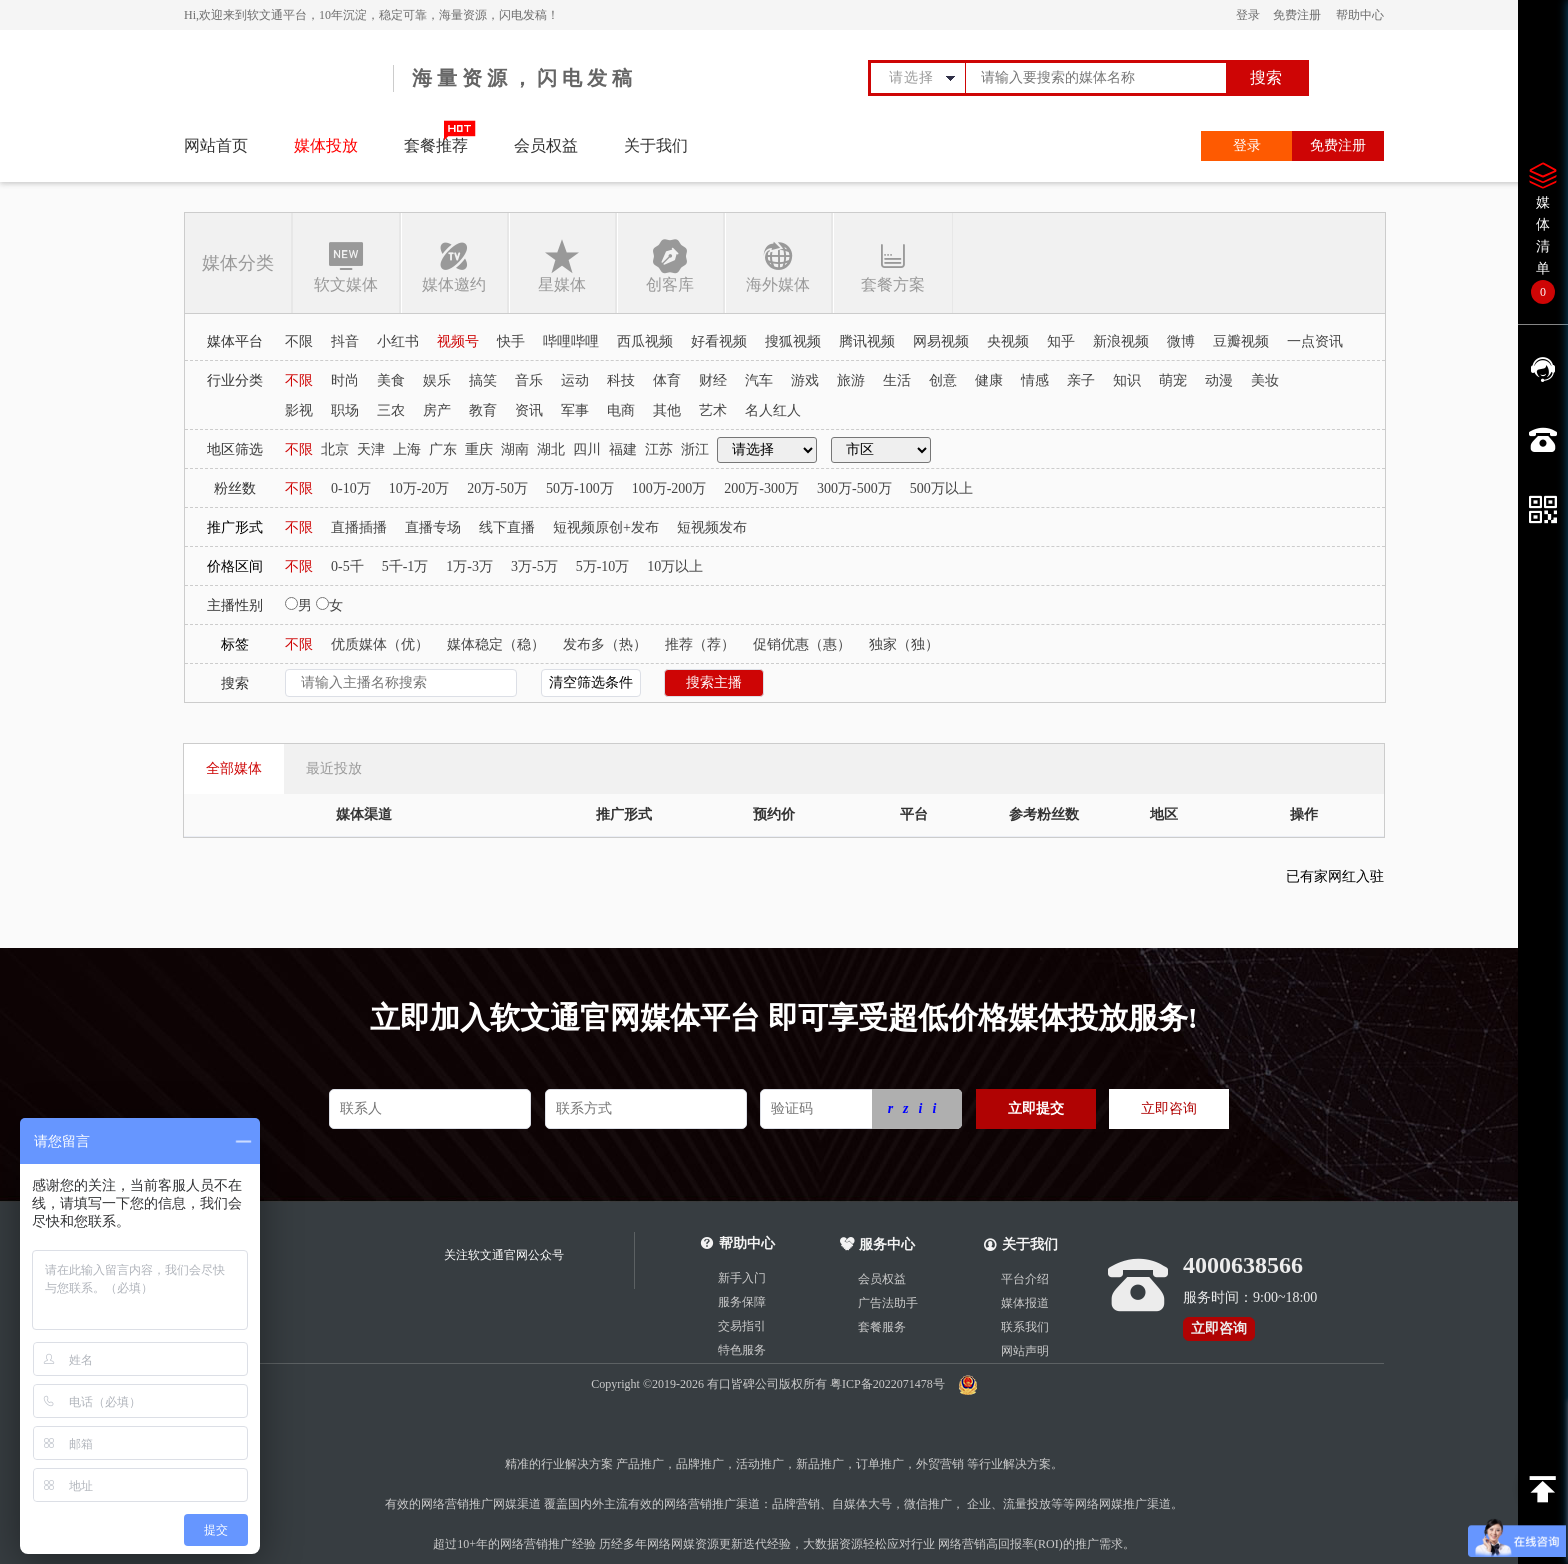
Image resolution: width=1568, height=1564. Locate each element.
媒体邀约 (454, 265)
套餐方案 (892, 265)
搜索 (1266, 77)
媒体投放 (326, 145)
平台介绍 (1025, 1279)
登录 (1248, 15)
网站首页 (216, 145)
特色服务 (742, 1350)
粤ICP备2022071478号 (889, 1384)
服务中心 (877, 1244)
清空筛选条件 (591, 682)
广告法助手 (888, 1303)
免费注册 (1297, 15)
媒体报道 (1025, 1303)
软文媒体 (346, 265)
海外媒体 (778, 265)
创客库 (670, 265)
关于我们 (656, 145)
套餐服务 (882, 1327)
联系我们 (1025, 1327)
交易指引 (742, 1326)
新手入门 (742, 1278)
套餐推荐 (436, 145)
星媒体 (562, 265)
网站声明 (1025, 1351)
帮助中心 (1360, 15)
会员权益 (546, 145)
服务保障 (742, 1302)
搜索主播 (714, 682)
